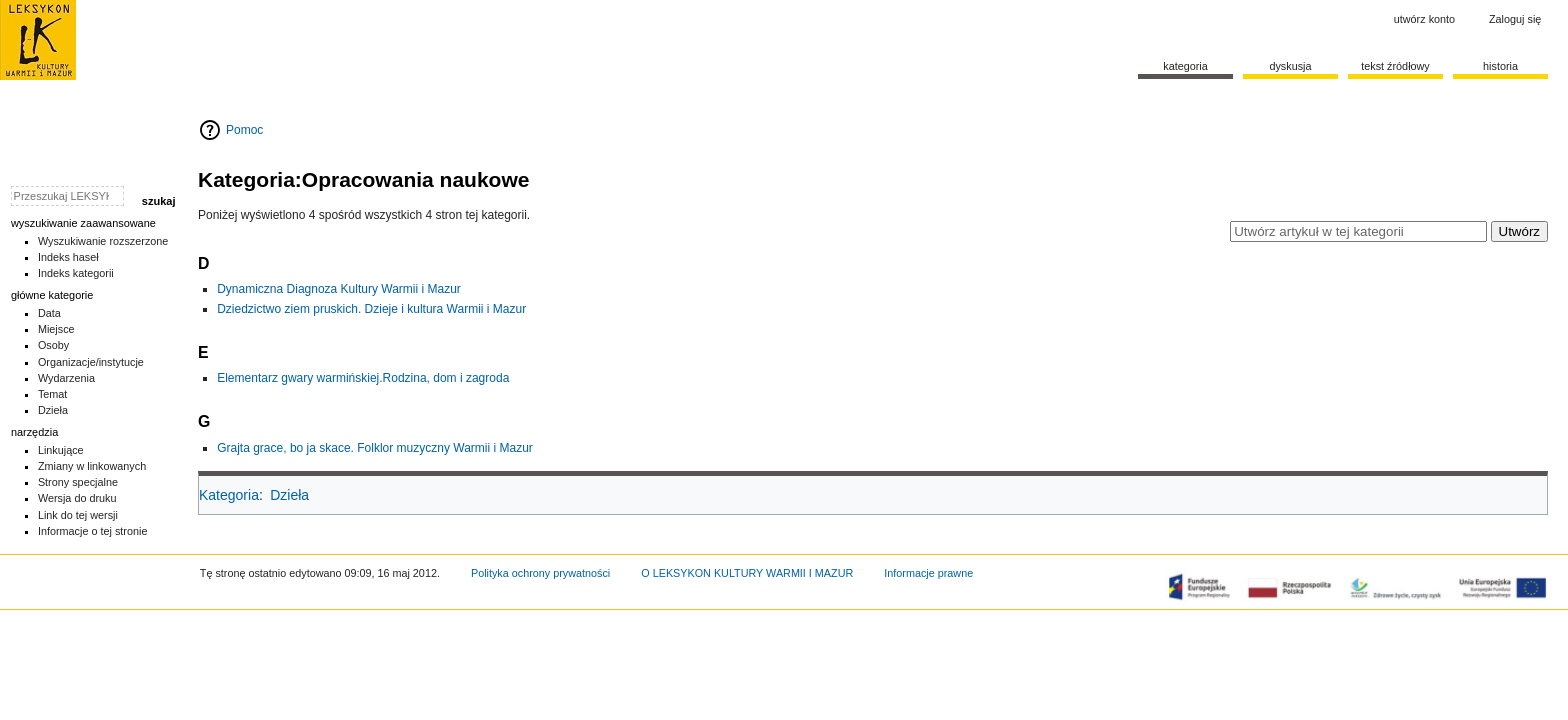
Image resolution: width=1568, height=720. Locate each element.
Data (49, 313)
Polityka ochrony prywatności (540, 573)
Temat (53, 394)
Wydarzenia (66, 378)
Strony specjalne (78, 482)
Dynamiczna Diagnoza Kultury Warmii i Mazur (339, 289)
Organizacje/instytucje (91, 362)
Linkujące (61, 450)
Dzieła (289, 495)
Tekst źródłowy (1395, 66)
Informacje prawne (928, 573)
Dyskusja (1290, 66)
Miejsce (56, 329)
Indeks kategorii (76, 273)
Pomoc (244, 130)
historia (1500, 66)
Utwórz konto (1424, 19)
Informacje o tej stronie (93, 531)
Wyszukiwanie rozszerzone (103, 241)
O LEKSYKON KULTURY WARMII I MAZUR (747, 573)
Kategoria (229, 495)
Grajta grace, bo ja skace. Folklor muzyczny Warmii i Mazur (375, 448)
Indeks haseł (68, 257)
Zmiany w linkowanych (92, 466)
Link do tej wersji (78, 515)
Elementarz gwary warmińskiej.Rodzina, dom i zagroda (363, 378)
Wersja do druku (77, 498)
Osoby (53, 345)
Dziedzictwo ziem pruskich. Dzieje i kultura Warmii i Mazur (371, 309)
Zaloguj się (1515, 19)
